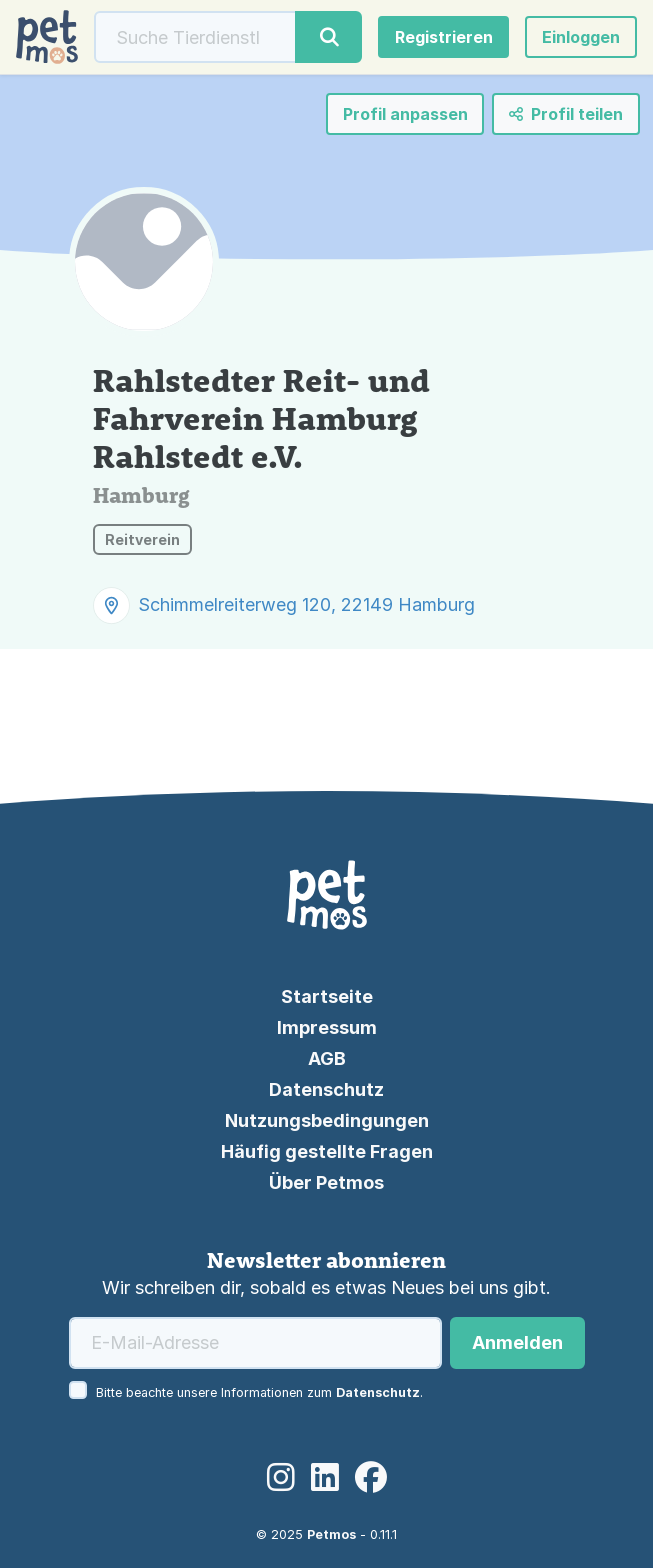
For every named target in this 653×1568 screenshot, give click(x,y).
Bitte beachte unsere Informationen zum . (259, 1392)
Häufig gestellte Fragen (327, 1151)
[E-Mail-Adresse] (255, 1343)
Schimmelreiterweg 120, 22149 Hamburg (306, 604)
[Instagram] (281, 1478)
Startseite (327, 996)
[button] (581, 37)
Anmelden (517, 1342)
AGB (327, 1058)
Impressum (327, 1027)
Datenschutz (326, 1089)
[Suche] (195, 37)
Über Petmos (326, 1182)
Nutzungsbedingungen (327, 1120)
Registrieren (444, 37)
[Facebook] (371, 1478)
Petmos (331, 1534)
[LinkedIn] (325, 1478)
